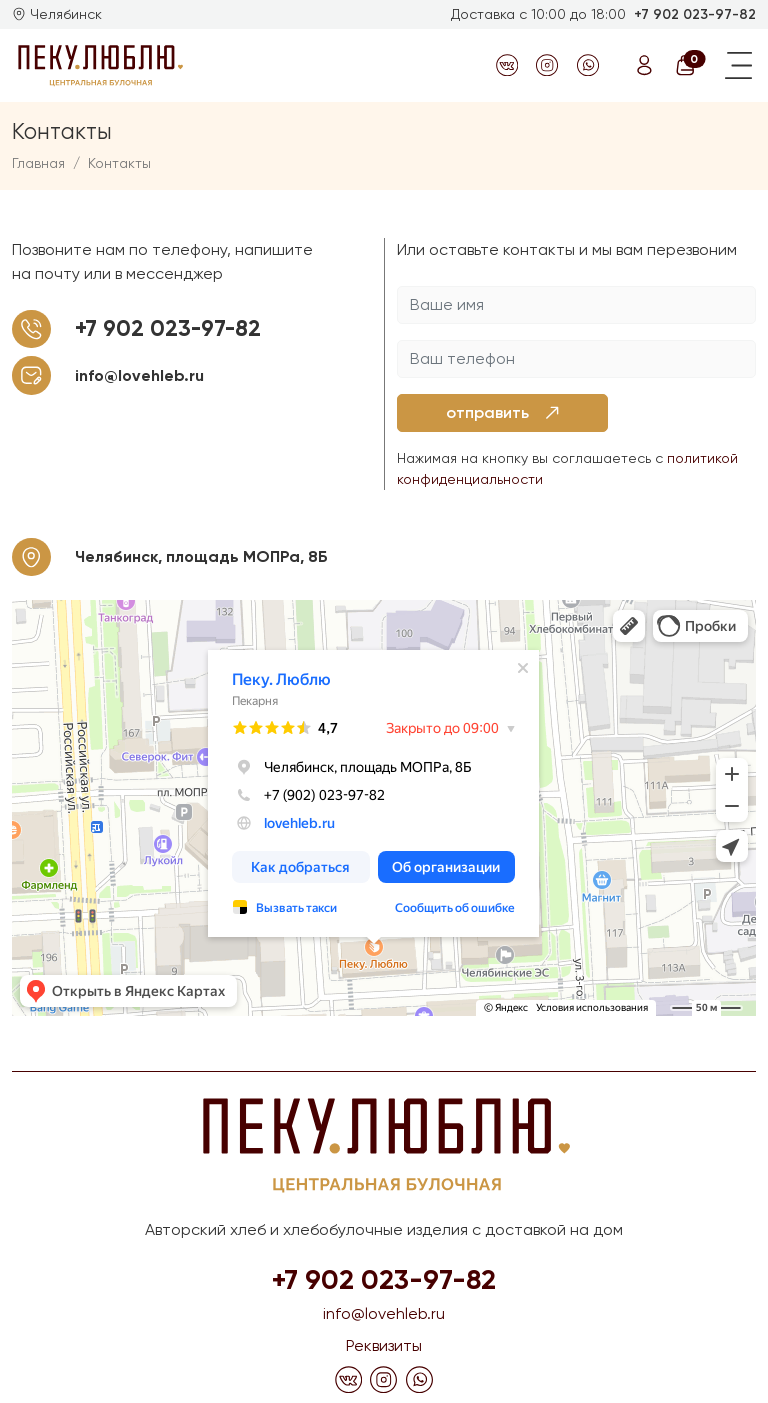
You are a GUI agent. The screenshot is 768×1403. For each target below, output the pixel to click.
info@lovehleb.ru (139, 375)
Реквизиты (384, 1345)
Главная (38, 163)
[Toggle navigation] (738, 65)
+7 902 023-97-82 (695, 14)
